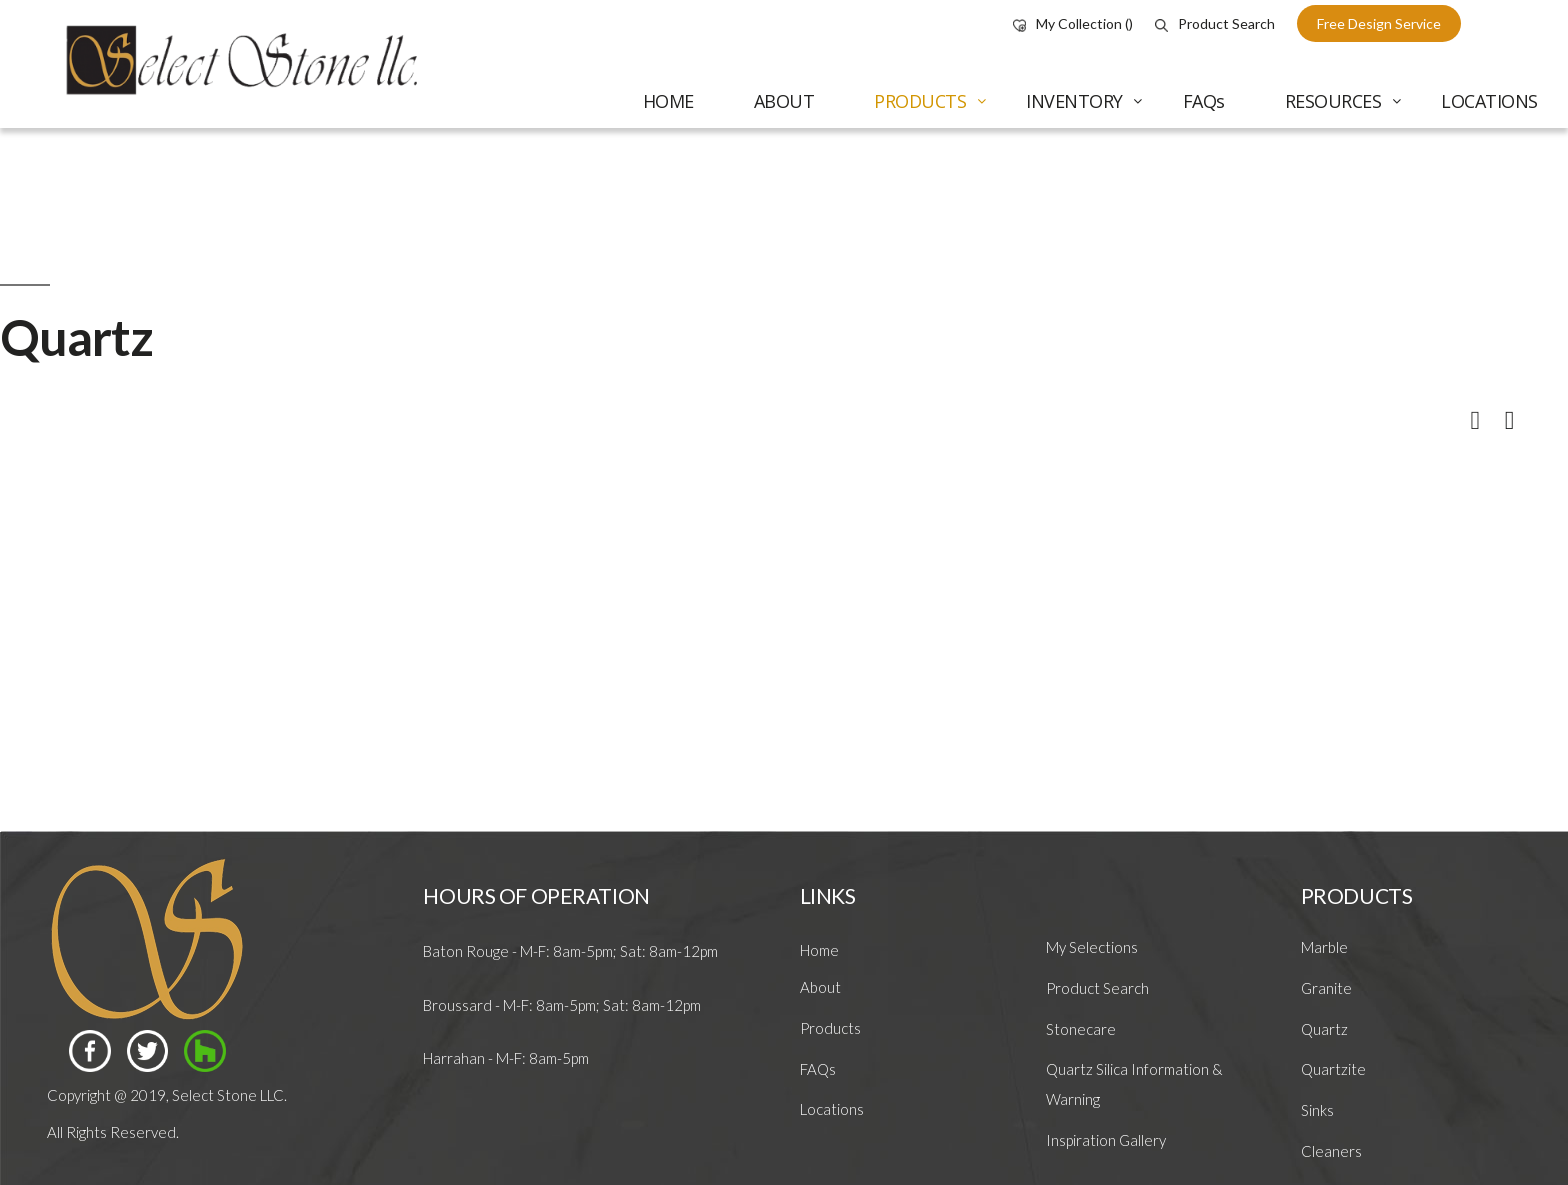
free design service (1379, 23)
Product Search (1215, 23)
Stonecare (1081, 1029)
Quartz (1324, 1029)
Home (819, 950)
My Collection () (1073, 23)
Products (830, 1028)
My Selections (1092, 947)
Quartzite (1333, 1069)
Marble (1324, 947)
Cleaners (1331, 1151)
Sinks (1317, 1110)
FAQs (818, 1069)
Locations (832, 1109)
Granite (1326, 988)
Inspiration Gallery (1106, 1140)
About (820, 987)
